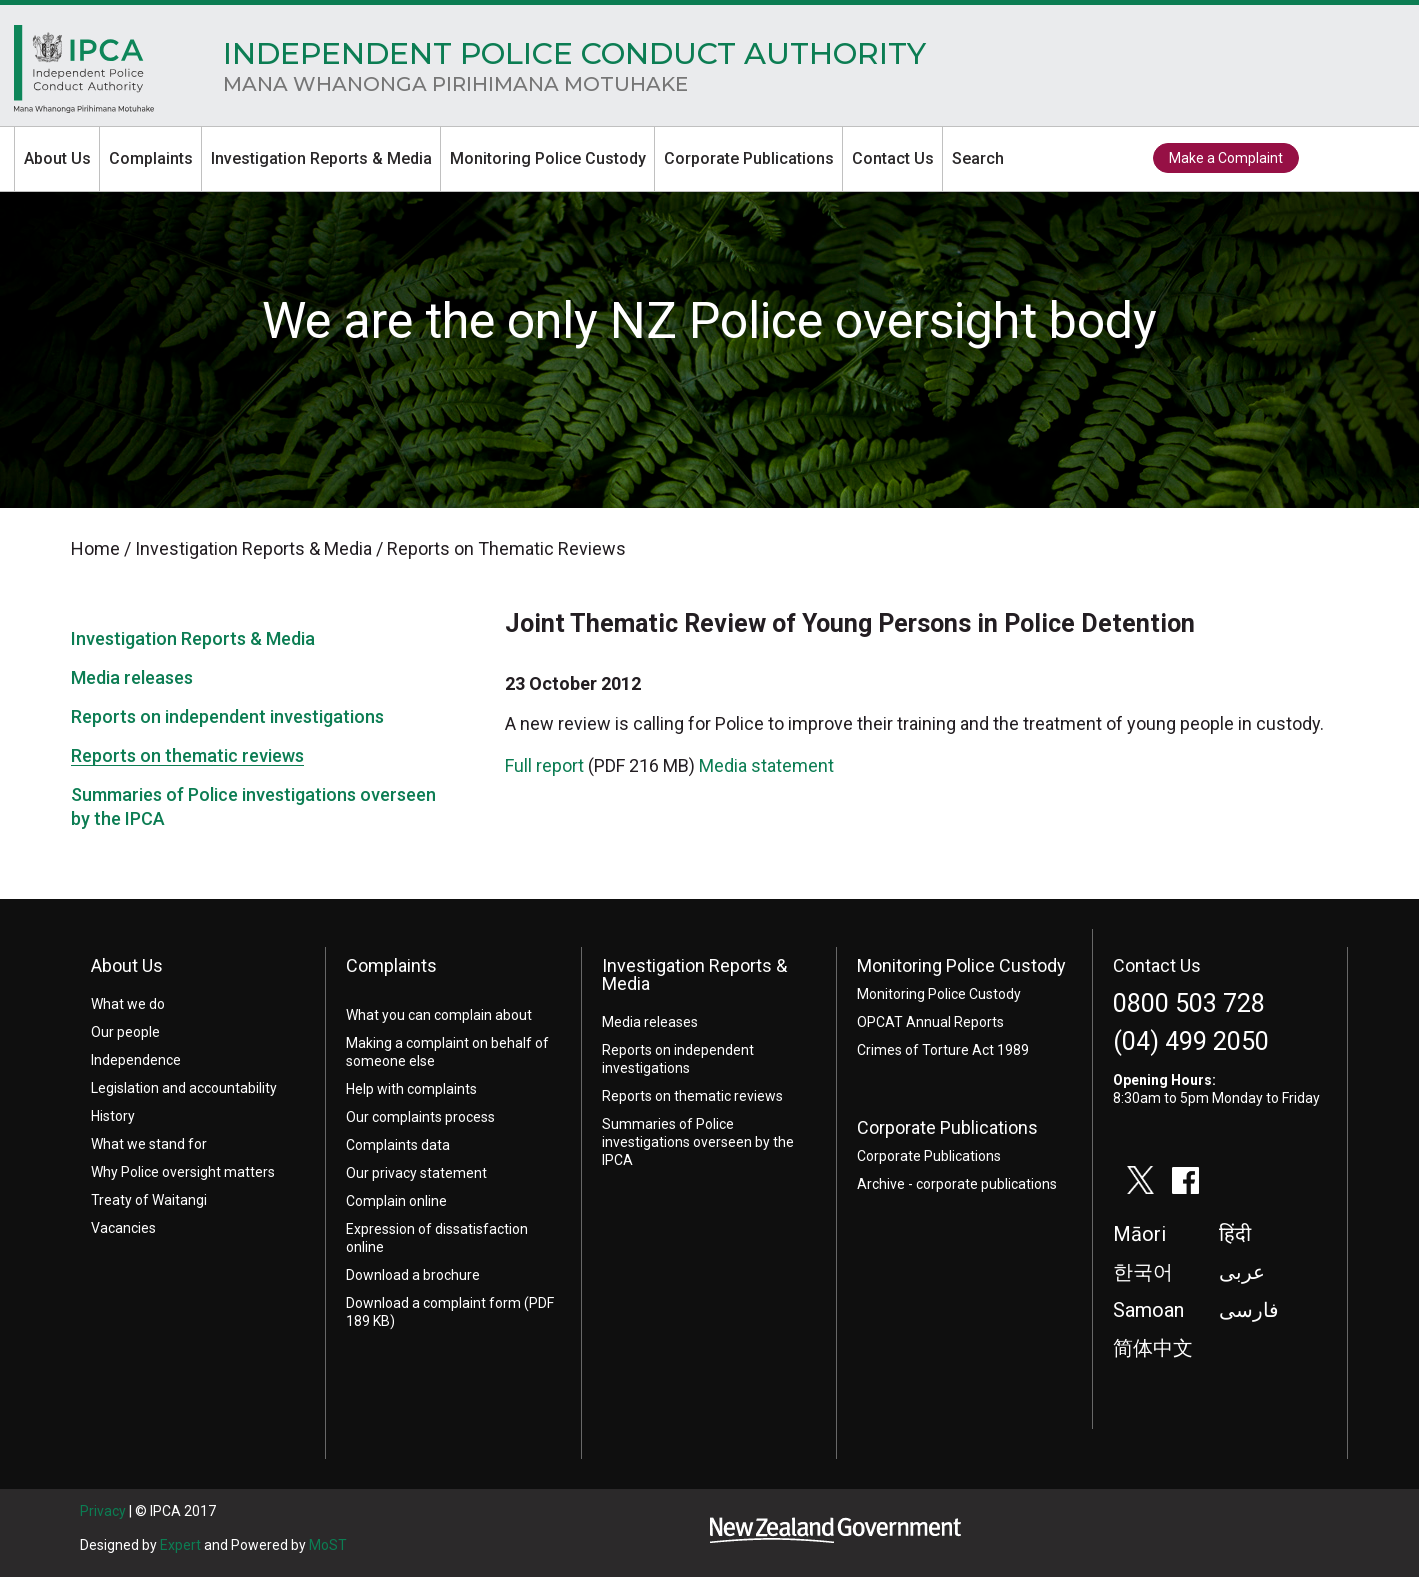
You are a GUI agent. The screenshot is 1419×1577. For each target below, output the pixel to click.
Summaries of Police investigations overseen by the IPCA (698, 1142)
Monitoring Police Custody (548, 158)
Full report (544, 765)
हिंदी (1235, 1234)
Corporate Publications (749, 158)
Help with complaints (411, 1089)
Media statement (766, 765)
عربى (1242, 1272)
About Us (57, 158)
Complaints (151, 158)
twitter (1331, 159)
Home (84, 74)
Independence (136, 1060)
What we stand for (149, 1144)
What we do (128, 1004)
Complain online (396, 1201)
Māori (1139, 1234)
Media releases (132, 677)
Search (978, 158)
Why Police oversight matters (183, 1172)
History (113, 1116)
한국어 (1143, 1272)
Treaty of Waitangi (149, 1200)
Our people (125, 1032)
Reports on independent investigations (227, 716)
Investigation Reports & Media (321, 158)
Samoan (1148, 1310)
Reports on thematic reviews (187, 755)
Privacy (103, 1511)
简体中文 (1153, 1348)
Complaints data (398, 1145)
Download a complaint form (433, 1303)
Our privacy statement (416, 1173)
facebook (1377, 159)
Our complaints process (420, 1117)
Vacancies (123, 1228)
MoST (328, 1545)
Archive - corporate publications (957, 1184)
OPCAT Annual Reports (930, 1022)
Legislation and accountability (184, 1088)
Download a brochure (413, 1275)
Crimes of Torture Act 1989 (943, 1050)
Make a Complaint (1226, 158)
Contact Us (893, 158)
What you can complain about (439, 1015)
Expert (180, 1545)
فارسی (1249, 1310)
